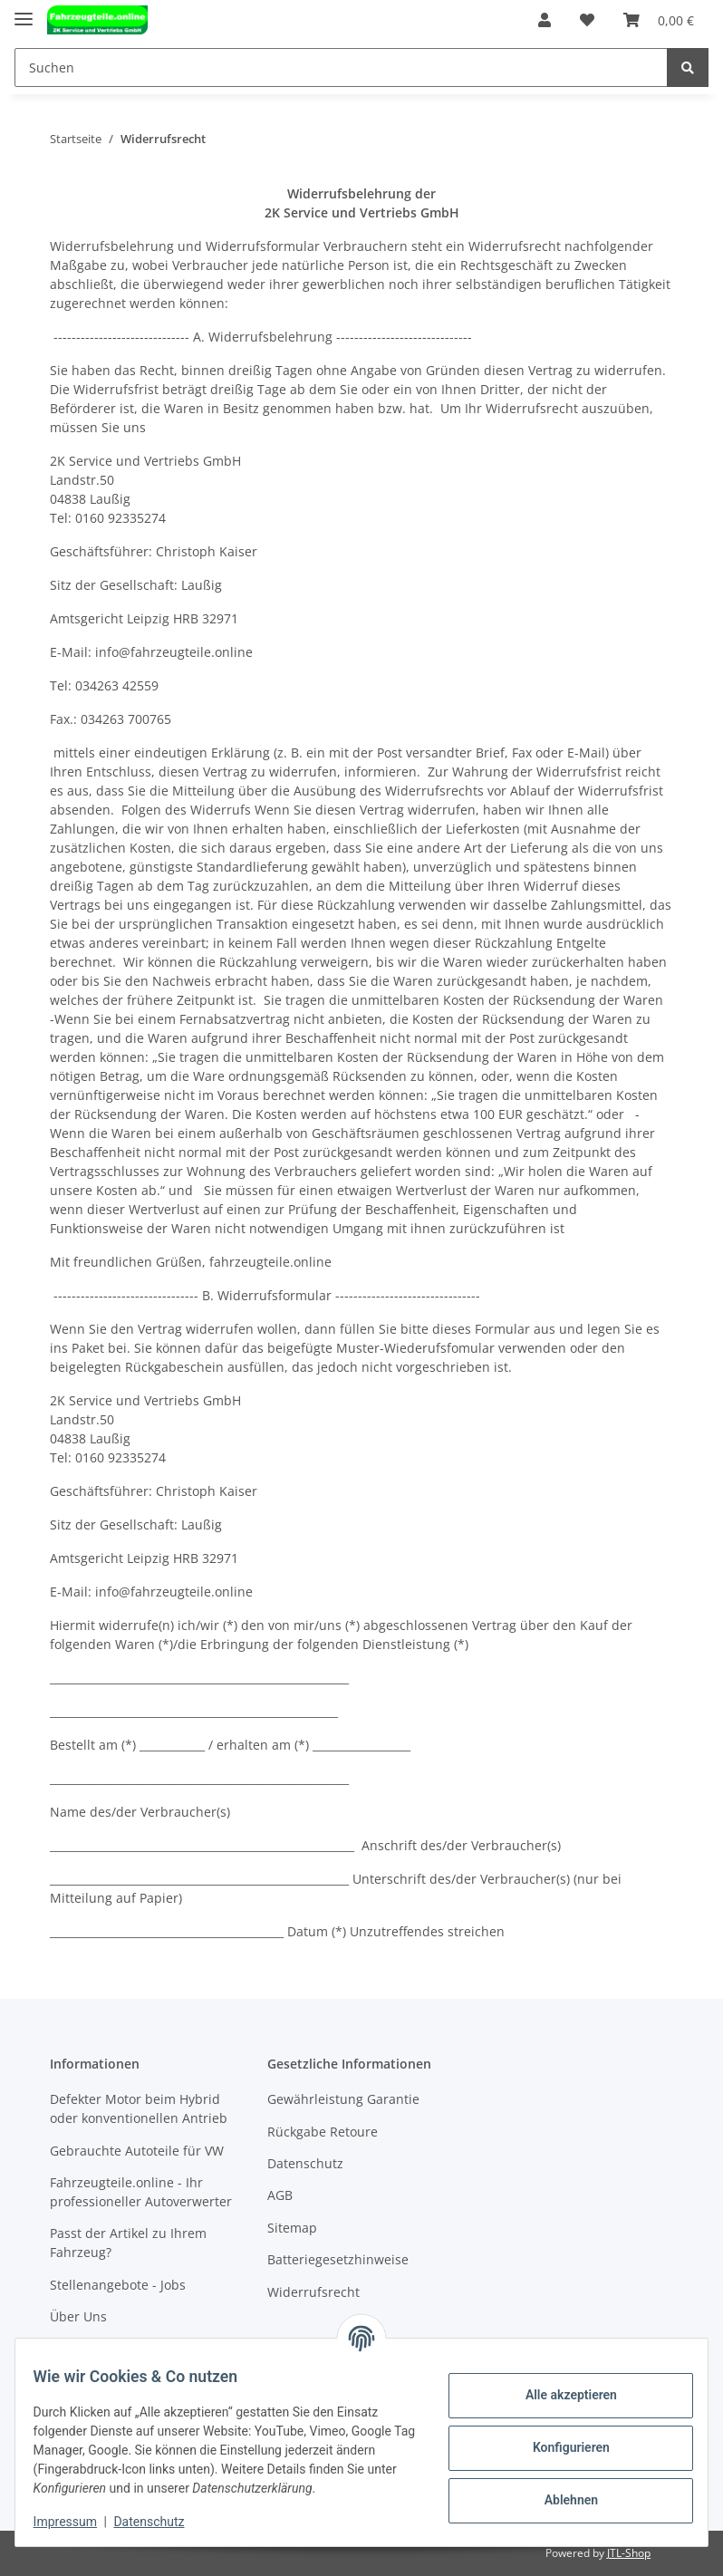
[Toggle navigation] (23, 11)
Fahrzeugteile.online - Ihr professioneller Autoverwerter (141, 2192)
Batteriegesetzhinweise (338, 2259)
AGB (280, 2195)
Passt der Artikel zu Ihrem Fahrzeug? (128, 2242)
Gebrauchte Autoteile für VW (137, 2150)
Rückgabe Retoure (322, 2131)
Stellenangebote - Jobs (118, 2284)
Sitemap (292, 2227)
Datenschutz (305, 2163)
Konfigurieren (559, 2447)
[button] (544, 20)
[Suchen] (341, 67)
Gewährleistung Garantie (343, 2099)
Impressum (76, 2521)
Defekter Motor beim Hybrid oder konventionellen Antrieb (138, 2108)
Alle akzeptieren (559, 2395)
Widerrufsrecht (313, 2292)
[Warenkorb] (659, 20)
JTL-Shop (629, 2553)
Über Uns (78, 2316)
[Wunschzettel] (587, 20)
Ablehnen (559, 2500)
